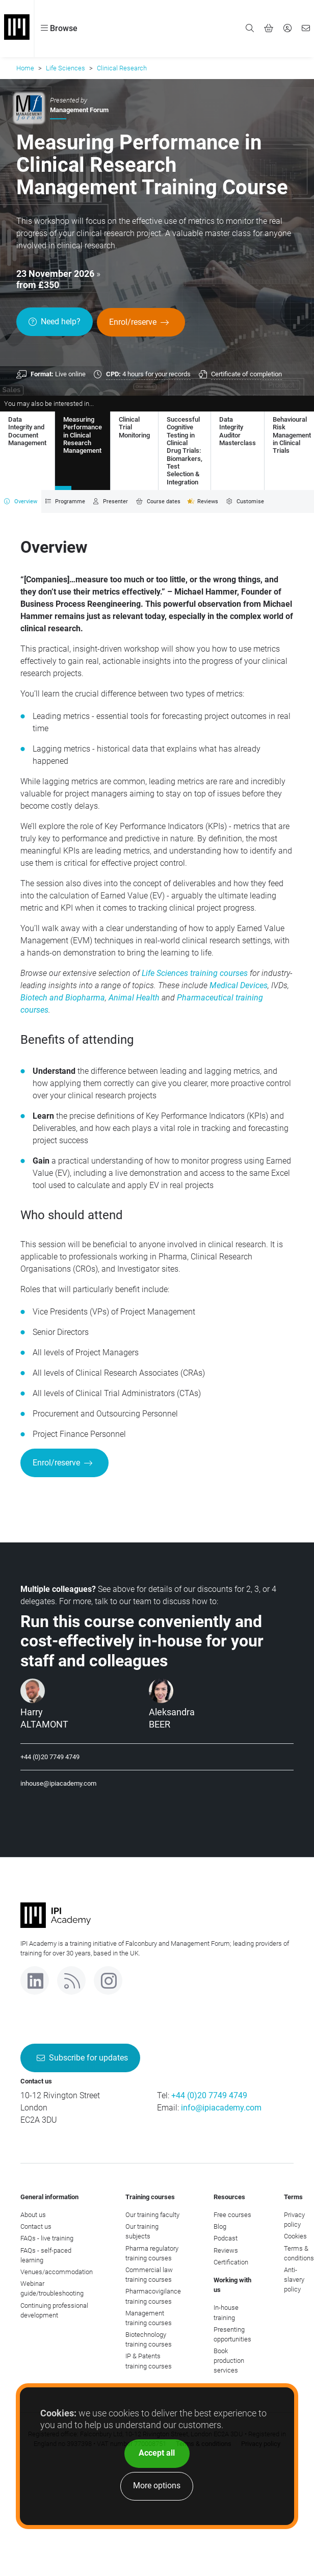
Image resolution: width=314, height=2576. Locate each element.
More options (156, 2485)
